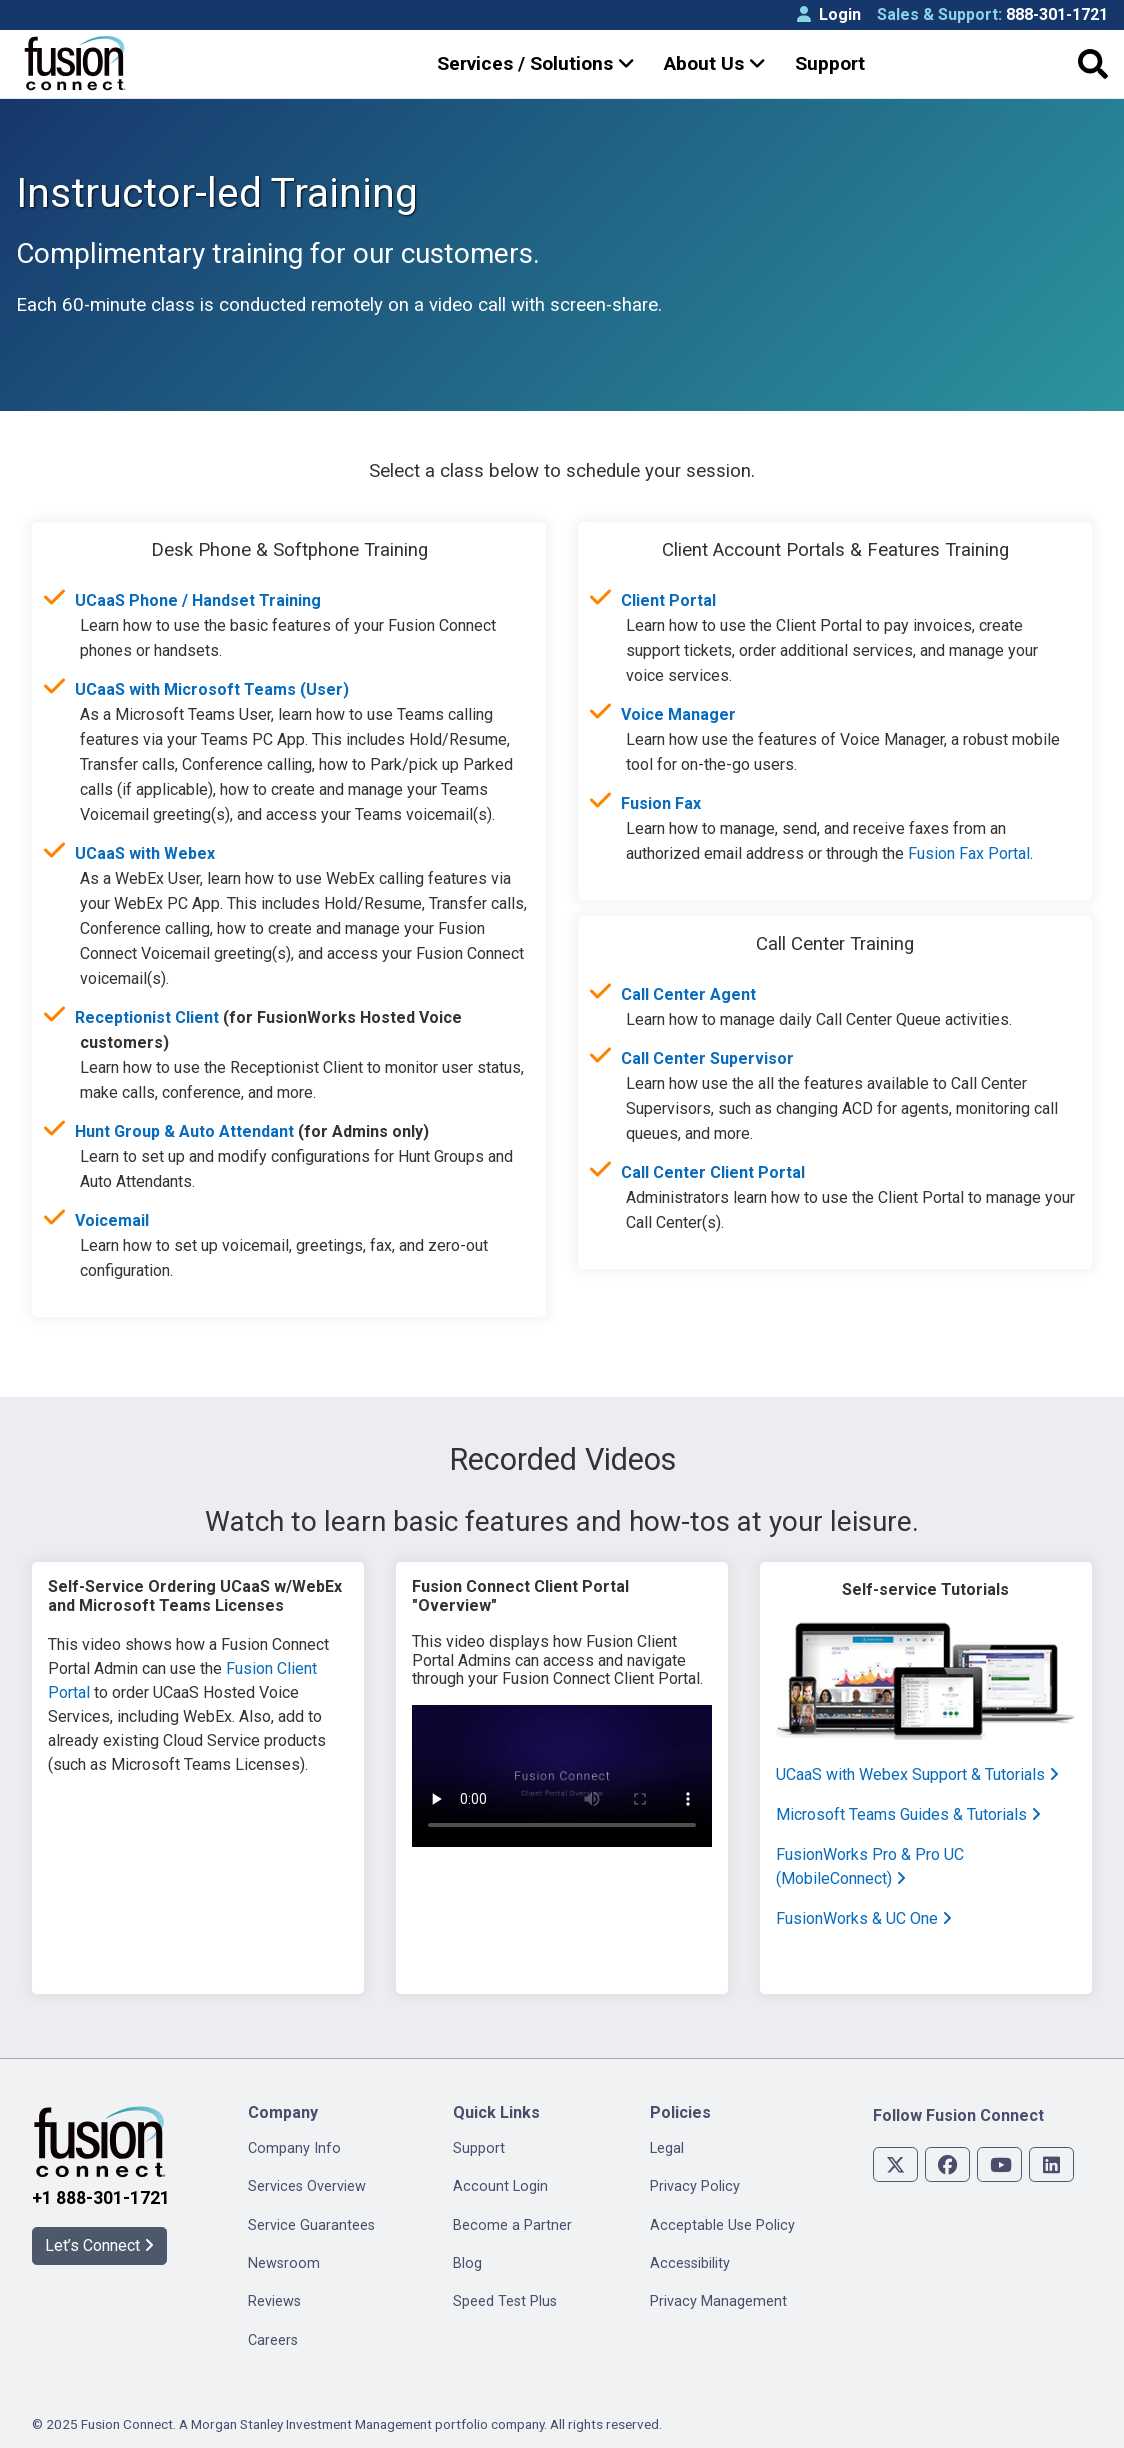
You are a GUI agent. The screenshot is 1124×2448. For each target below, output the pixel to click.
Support (830, 63)
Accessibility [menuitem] (690, 2263)
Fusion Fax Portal (969, 853)
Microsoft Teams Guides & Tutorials (908, 1814)
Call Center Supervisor (707, 1058)
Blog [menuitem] (467, 2263)
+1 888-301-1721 (101, 2198)
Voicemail (112, 1220)
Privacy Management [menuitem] (718, 2301)
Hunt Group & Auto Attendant (184, 1131)
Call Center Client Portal (713, 1172)
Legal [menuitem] (667, 2148)
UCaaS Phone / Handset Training (198, 600)
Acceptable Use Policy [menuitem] (722, 2225)
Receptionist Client (147, 1017)
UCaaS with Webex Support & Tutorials (917, 1774)
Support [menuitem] (479, 2148)
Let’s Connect (99, 2245)
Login (829, 14)
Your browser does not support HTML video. (562, 1776)
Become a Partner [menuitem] (512, 2225)
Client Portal (668, 600)
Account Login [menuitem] (500, 2186)
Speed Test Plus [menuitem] (505, 2301)
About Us (715, 63)
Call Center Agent (688, 994)
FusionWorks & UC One (864, 1918)
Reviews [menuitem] (274, 2301)
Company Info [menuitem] (294, 2148)
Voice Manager (678, 714)
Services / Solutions (536, 63)
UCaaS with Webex (145, 853)
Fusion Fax (661, 803)
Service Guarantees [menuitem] (311, 2225)
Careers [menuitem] (273, 2340)
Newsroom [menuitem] (284, 2263)
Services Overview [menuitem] (307, 2186)
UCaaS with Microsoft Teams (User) (212, 689)
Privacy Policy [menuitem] (695, 2186)
